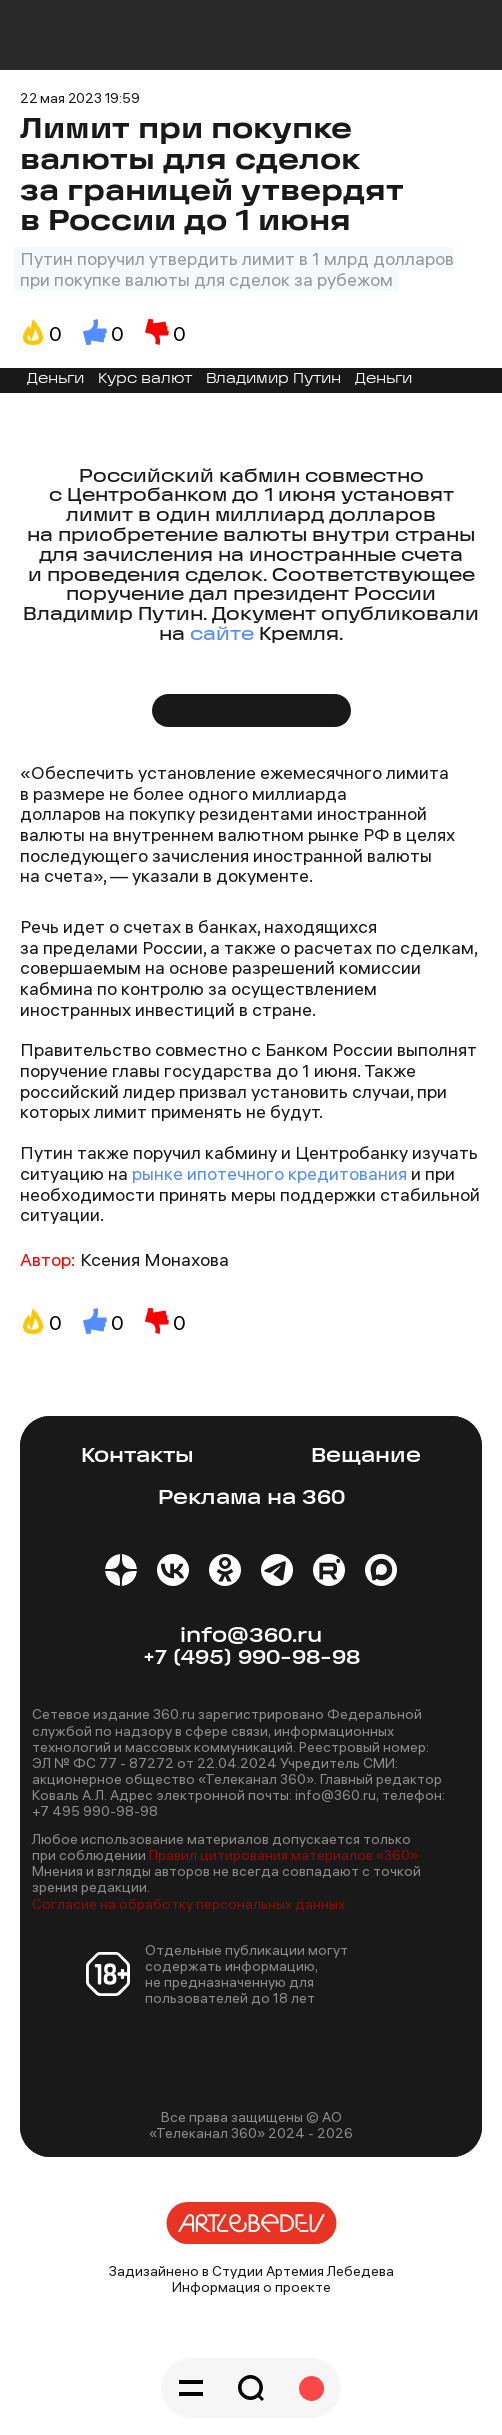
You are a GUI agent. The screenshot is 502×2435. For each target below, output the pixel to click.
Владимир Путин (273, 379)
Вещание (366, 1456)
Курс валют (145, 379)
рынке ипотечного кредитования (269, 1173)
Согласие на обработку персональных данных (188, 1904)
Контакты (137, 1456)
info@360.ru (251, 1636)
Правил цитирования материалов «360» (283, 1855)
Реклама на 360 (251, 1498)
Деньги (55, 379)
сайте (222, 635)
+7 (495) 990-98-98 (251, 1658)
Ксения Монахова (154, 1259)
